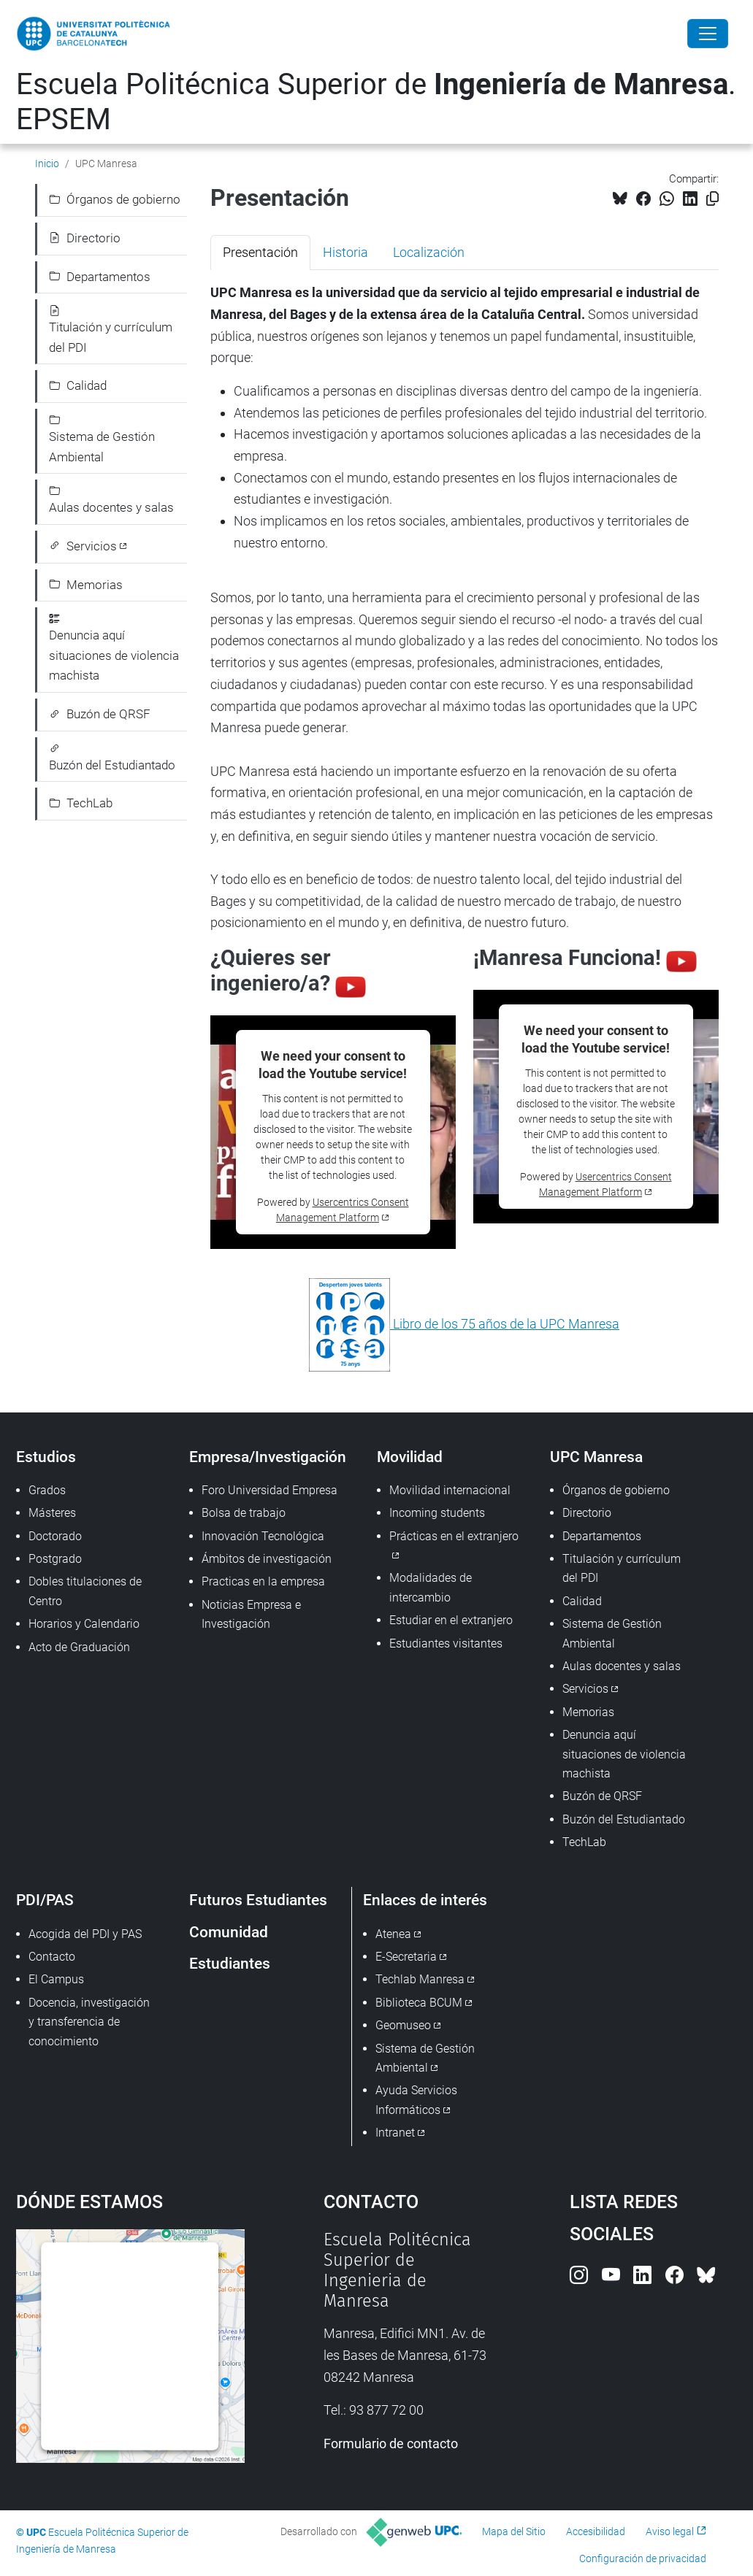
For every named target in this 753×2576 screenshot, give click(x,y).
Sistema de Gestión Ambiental (102, 439)
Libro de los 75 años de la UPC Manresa (504, 1323)
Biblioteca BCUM (418, 2003)
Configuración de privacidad (642, 2558)
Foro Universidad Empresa (269, 1490)
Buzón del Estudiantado (112, 757)
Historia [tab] (345, 252)
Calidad (78, 385)
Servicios (83, 546)
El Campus (56, 1979)
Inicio (47, 163)
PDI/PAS (45, 1900)
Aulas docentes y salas (111, 500)
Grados (47, 1490)
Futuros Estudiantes (258, 1900)
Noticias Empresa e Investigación (251, 1614)
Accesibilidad (595, 2531)
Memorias (86, 584)
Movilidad (410, 1456)
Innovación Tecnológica (263, 1536)
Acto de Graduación (79, 1647)
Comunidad (228, 1932)
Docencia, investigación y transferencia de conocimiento (89, 2022)
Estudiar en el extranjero (451, 1620)
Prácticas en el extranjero (454, 1536)
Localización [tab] (429, 252)
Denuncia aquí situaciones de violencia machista (114, 648)
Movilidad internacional (450, 1490)
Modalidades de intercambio (430, 1587)
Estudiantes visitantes (445, 1643)
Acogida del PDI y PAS (85, 1934)
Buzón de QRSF (99, 714)
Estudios (46, 1456)
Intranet (395, 2132)
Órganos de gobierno (114, 199)
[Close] (707, 33)
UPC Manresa (596, 1456)
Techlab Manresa (420, 1979)
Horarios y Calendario (83, 1624)
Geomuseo (403, 2025)
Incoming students (437, 1513)
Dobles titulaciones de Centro (85, 1591)
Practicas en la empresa (263, 1581)
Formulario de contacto (391, 2443)
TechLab (80, 803)
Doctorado (55, 1536)
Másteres (52, 1513)
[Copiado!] (712, 199)
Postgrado (55, 1559)
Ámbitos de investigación (267, 1559)
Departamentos (99, 276)
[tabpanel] (464, 827)
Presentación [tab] (260, 252)
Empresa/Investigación (267, 1456)
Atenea (393, 1934)
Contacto (51, 1957)
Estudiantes (229, 1963)
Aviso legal (670, 2531)
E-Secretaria (406, 1957)
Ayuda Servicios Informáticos (416, 2099)
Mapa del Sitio (514, 2531)
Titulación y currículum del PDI (110, 330)
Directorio (85, 238)
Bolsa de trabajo (244, 1513)
